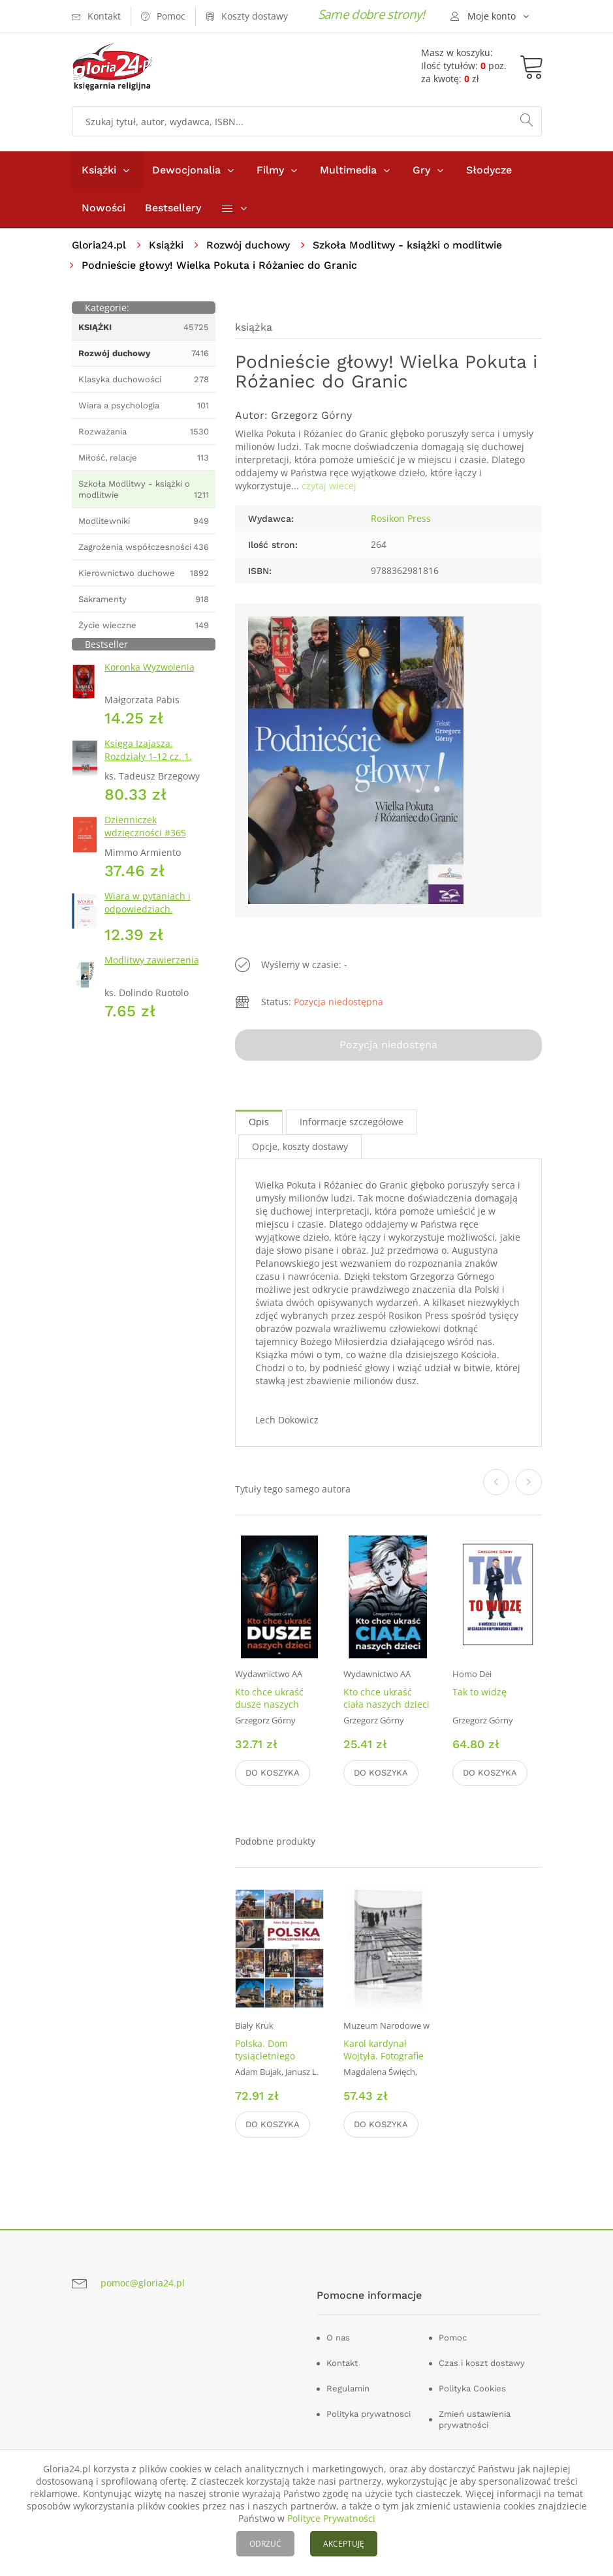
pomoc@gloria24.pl (143, 2283)
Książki (99, 170)
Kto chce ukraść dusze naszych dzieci (269, 1704)
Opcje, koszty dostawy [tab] (300, 1146)
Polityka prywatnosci (368, 2414)
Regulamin (347, 2389)
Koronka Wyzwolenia (149, 667)
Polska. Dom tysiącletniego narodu (265, 2056)
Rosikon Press (401, 519)
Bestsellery (173, 208)
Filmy (270, 170)
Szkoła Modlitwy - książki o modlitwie (414, 245)
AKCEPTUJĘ (343, 2543)
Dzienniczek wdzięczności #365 (145, 826)
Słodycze (489, 170)
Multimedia (348, 170)
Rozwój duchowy (251, 245)
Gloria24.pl (99, 245)
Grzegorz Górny (311, 416)
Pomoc (453, 2338)
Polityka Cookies (472, 2389)
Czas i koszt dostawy (482, 2364)
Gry (421, 170)
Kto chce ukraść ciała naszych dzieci (386, 1698)
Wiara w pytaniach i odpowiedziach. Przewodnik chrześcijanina (147, 915)
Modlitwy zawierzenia (151, 960)
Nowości (103, 208)
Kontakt (342, 2364)
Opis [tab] (259, 1121)
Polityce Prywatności (331, 2518)
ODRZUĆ (265, 2543)
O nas (338, 2338)
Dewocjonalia (186, 170)
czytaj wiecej (329, 486)
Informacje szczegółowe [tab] (351, 1121)
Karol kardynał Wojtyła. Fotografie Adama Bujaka (383, 2056)
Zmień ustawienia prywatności (475, 2420)
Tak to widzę (479, 1692)
